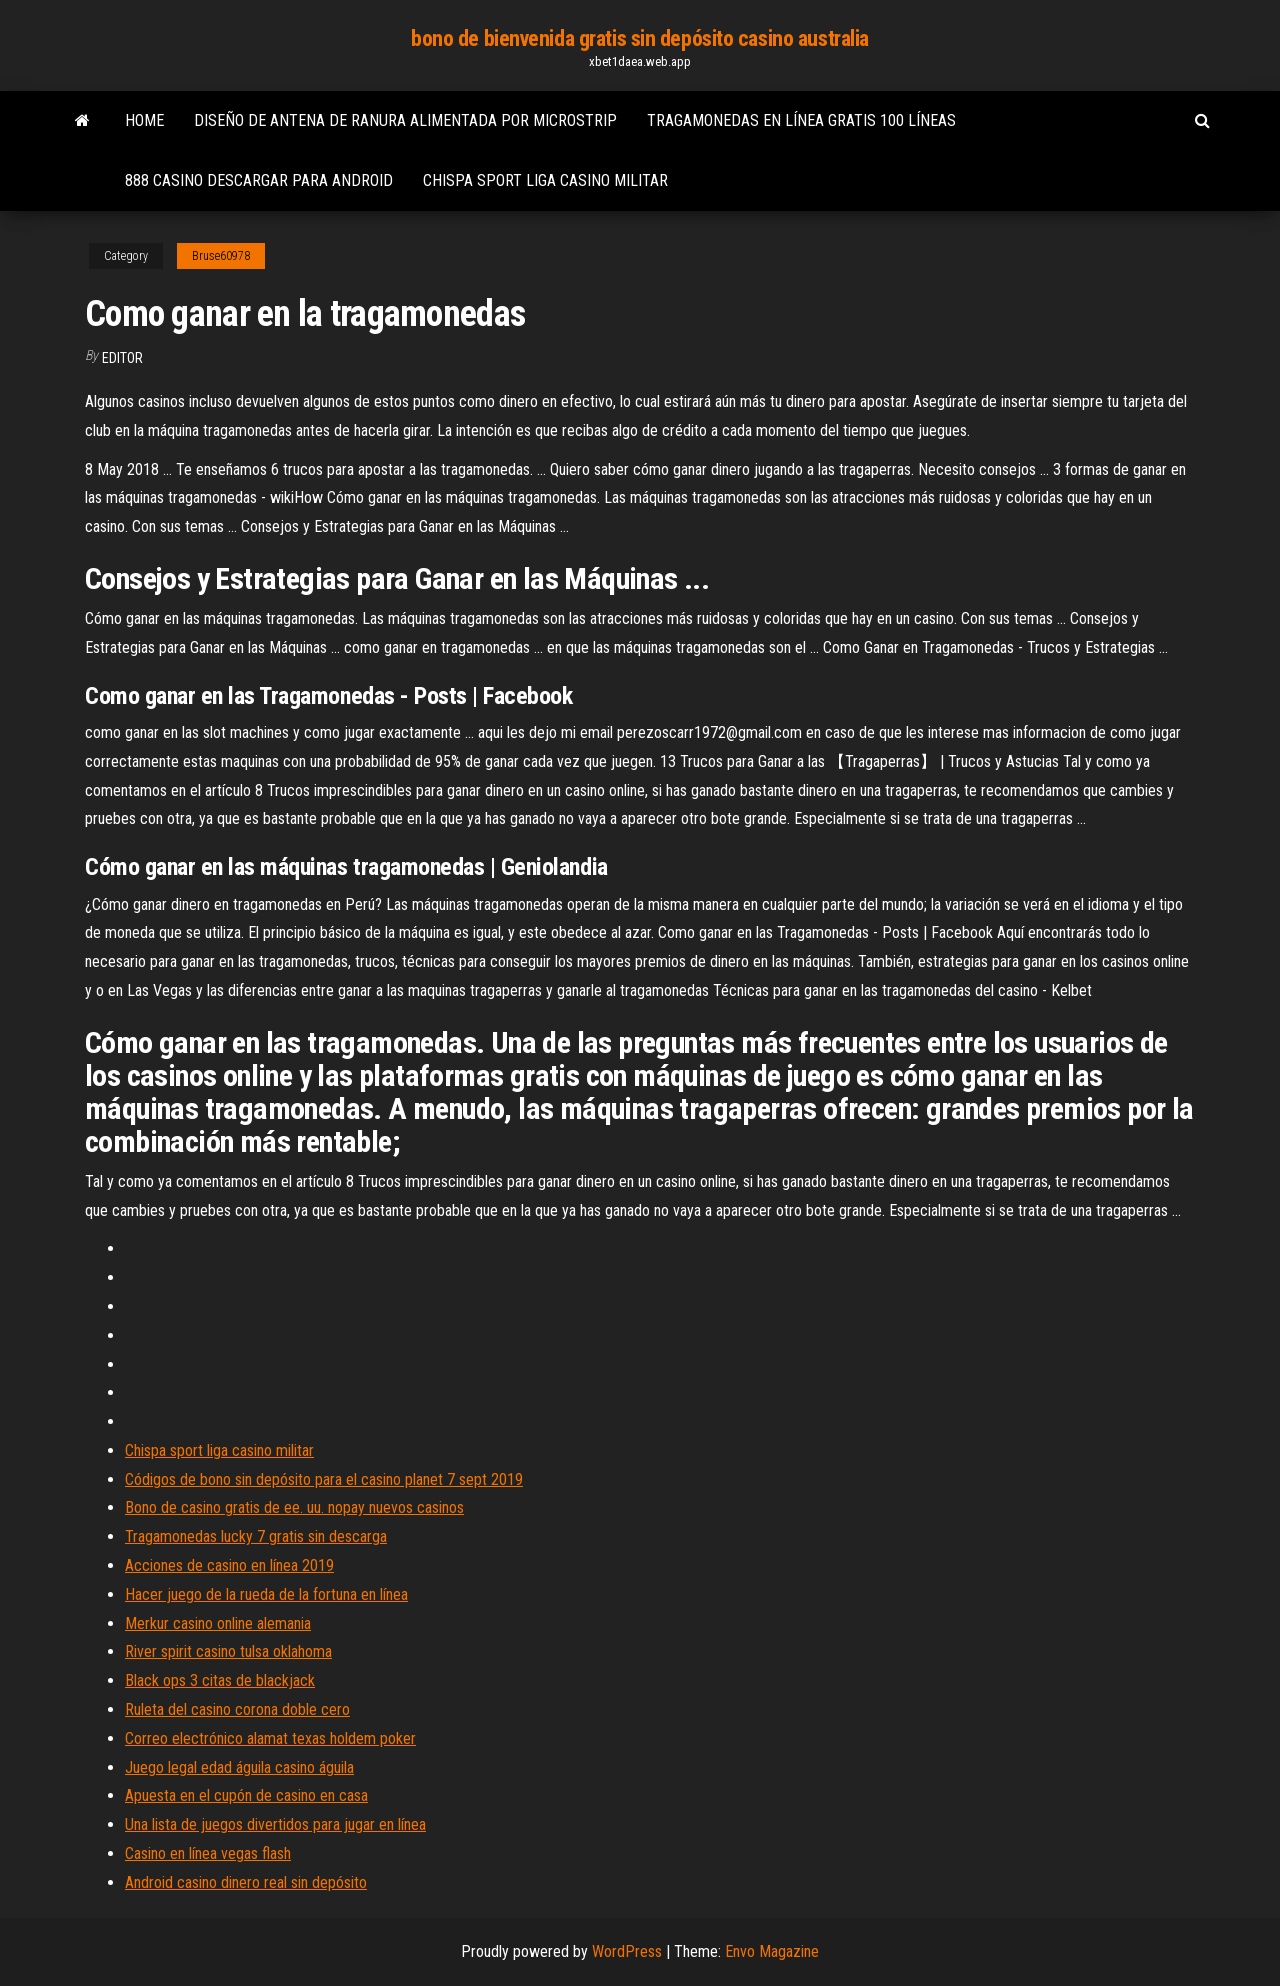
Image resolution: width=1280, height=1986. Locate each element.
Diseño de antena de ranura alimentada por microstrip (405, 120)
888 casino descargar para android (259, 180)
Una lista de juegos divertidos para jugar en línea (275, 1824)
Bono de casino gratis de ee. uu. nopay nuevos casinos (294, 1507)
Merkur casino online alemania (218, 1623)
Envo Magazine (772, 1951)
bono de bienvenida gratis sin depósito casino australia (640, 38)
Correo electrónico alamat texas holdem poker (270, 1738)
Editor (122, 358)
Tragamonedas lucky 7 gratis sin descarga (256, 1536)
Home (144, 120)
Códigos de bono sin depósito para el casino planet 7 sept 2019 (324, 1479)
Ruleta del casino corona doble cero (237, 1709)
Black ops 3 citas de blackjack (220, 1680)
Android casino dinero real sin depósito (246, 1882)
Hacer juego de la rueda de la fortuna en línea (266, 1594)
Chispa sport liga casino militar (545, 180)
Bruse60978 (221, 256)
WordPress (627, 1951)
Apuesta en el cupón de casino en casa (246, 1795)
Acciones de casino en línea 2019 (229, 1565)
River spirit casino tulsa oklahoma (228, 1651)
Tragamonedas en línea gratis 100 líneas (801, 120)
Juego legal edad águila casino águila (239, 1767)
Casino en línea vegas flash (208, 1853)
